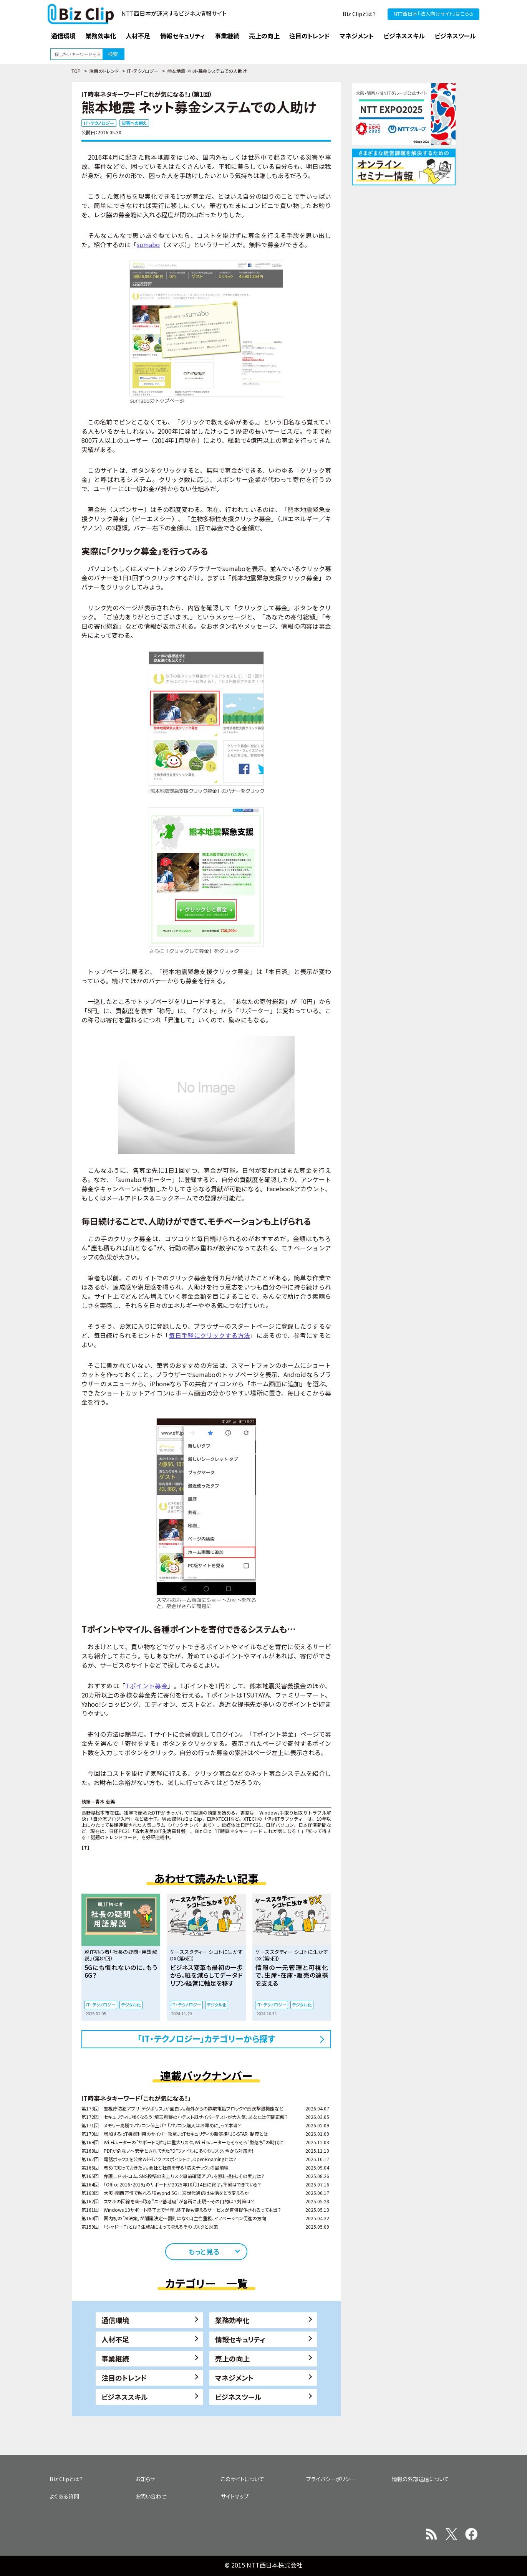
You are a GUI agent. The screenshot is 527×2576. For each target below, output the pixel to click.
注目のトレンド (104, 71)
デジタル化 (131, 2004)
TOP (76, 71)
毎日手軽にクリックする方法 (209, 1335)
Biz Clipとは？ (359, 14)
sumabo (148, 244)
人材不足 (115, 2339)
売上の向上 (232, 2358)
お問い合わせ (150, 2496)
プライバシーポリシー (330, 2479)
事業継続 (115, 2358)
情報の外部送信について (420, 2479)
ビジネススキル (124, 2397)
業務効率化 (232, 2320)
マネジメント (234, 2378)
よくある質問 (64, 2496)
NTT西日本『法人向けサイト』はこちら (433, 13)
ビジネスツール (238, 2397)
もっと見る (203, 2251)
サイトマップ (235, 2496)
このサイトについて (242, 2479)
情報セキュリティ (240, 2339)
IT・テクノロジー (143, 71)
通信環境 (115, 2320)
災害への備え (134, 123)
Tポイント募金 (146, 1685)
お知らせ (145, 2479)
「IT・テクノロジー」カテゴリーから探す (206, 2038)
